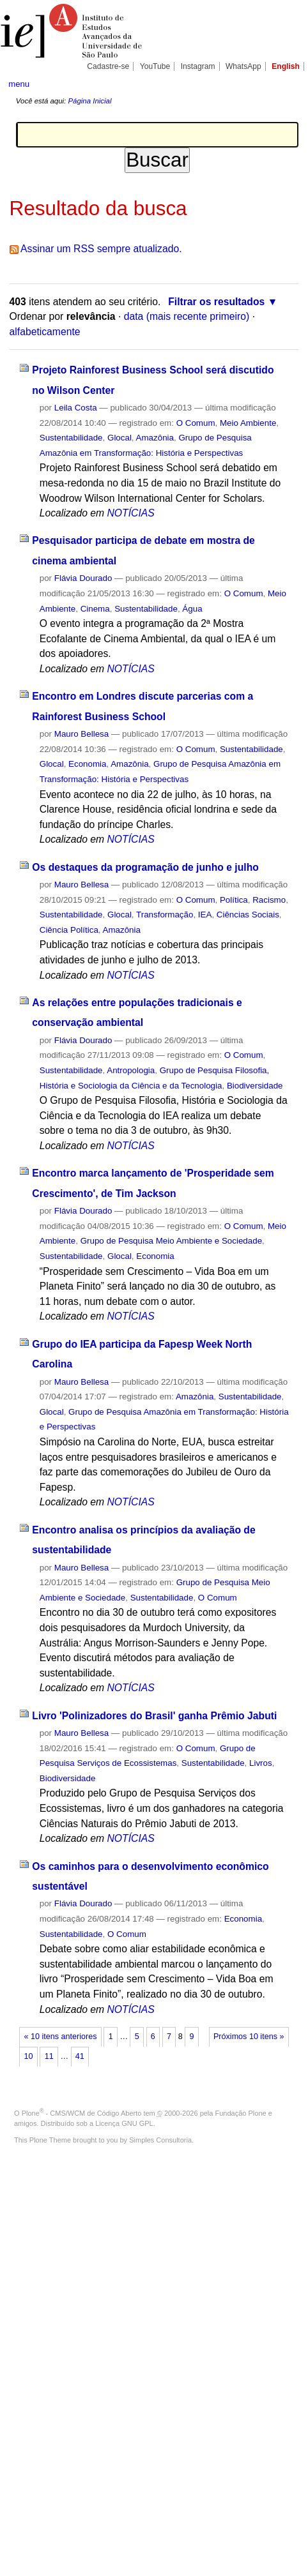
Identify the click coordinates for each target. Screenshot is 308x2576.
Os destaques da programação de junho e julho (145, 867)
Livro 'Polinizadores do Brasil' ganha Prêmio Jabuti (154, 1715)
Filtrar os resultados (216, 301)
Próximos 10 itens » (248, 2036)
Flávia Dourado (83, 578)
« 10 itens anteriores (60, 2036)
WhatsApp (243, 66)
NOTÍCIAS (130, 513)
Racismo (269, 900)
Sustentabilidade (71, 437)
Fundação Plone (240, 2113)
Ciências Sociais (248, 914)
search (286, 83)
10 (28, 2056)
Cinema (95, 609)
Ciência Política (69, 930)
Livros (260, 1763)
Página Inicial (89, 101)
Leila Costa (75, 407)
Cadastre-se (108, 66)
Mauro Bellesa (81, 734)
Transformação (164, 914)
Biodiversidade (255, 1085)
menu (18, 84)
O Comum (195, 423)
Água (192, 609)
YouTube (155, 66)
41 (79, 2056)
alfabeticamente (45, 331)
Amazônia (155, 437)
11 (49, 2056)
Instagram (198, 66)
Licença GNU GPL (124, 2123)
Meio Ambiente (248, 423)
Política (234, 900)
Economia (87, 764)
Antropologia (131, 1070)
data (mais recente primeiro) (187, 316)
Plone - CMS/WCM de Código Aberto (82, 2113)
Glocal (119, 437)
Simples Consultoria (160, 2140)
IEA (205, 914)
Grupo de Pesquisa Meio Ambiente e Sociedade (171, 1241)
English (286, 66)
